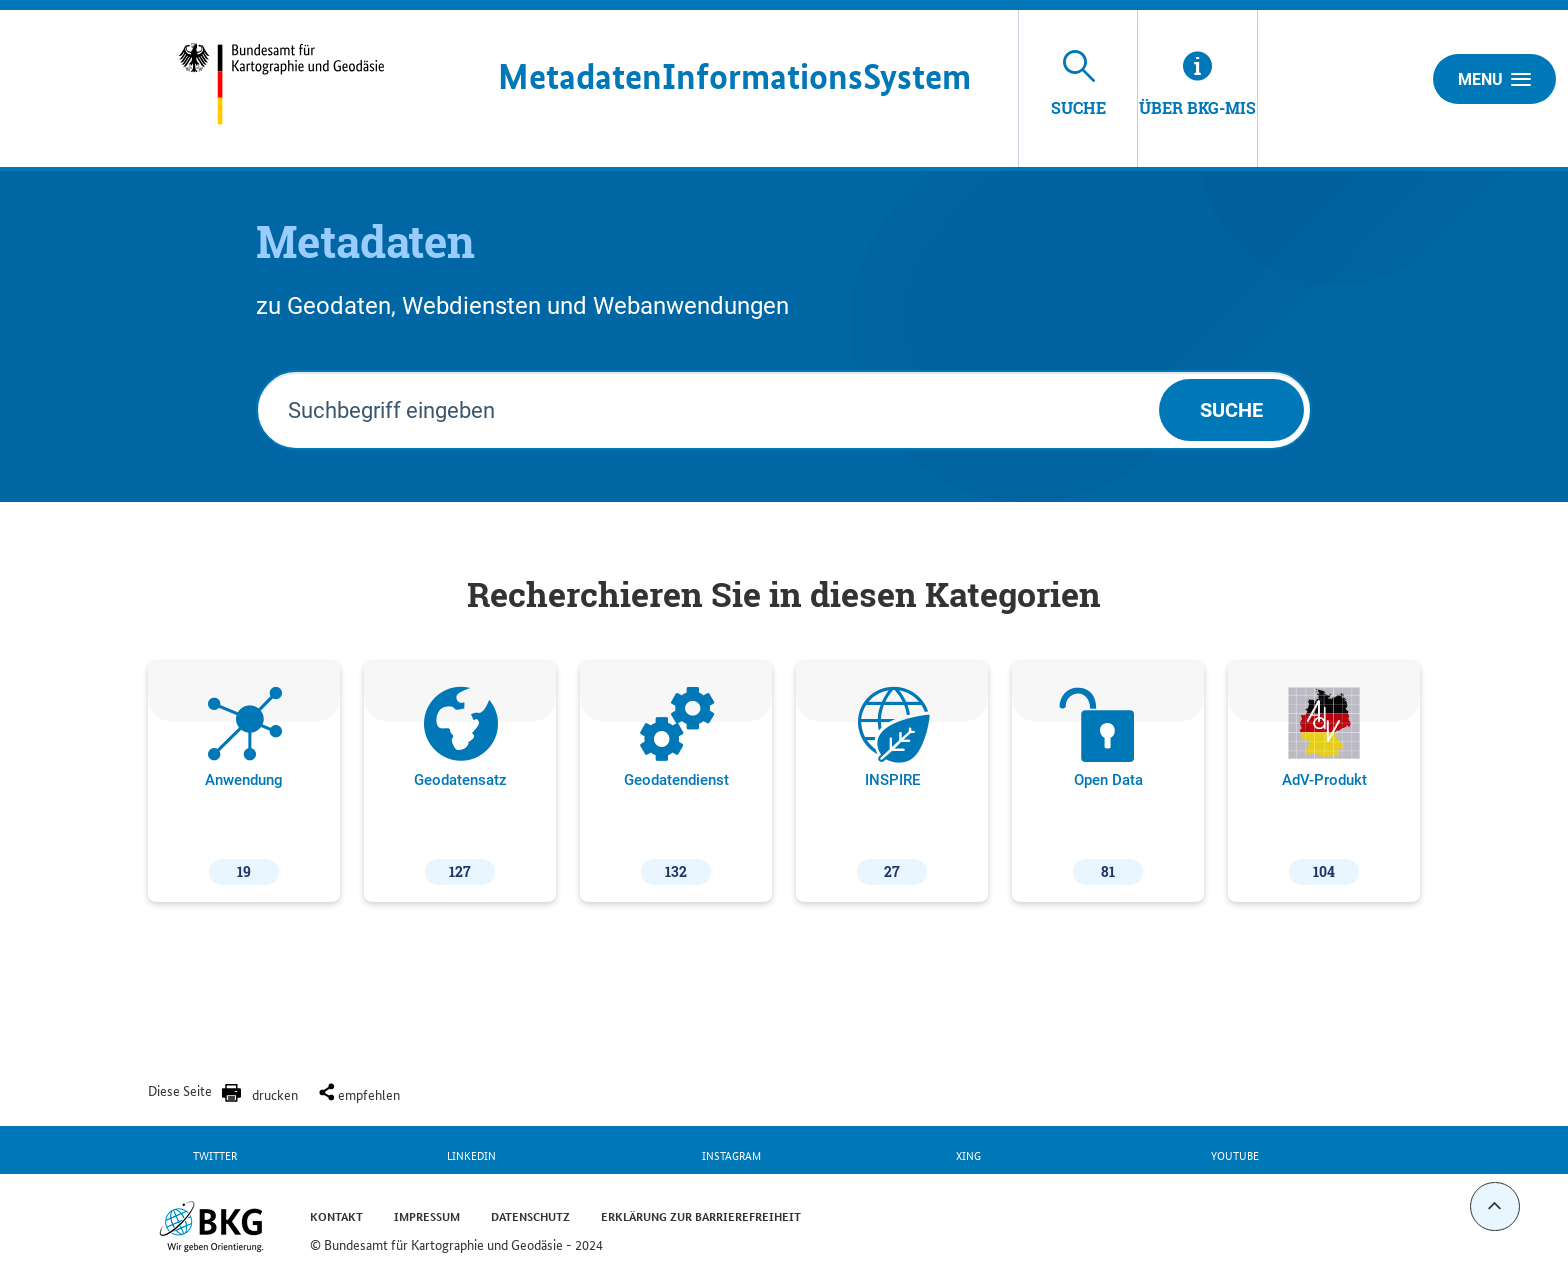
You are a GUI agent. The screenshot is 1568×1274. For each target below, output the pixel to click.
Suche (1231, 410)
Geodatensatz (460, 786)
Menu (1494, 79)
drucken (275, 1094)
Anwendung (244, 786)
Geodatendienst (676, 786)
